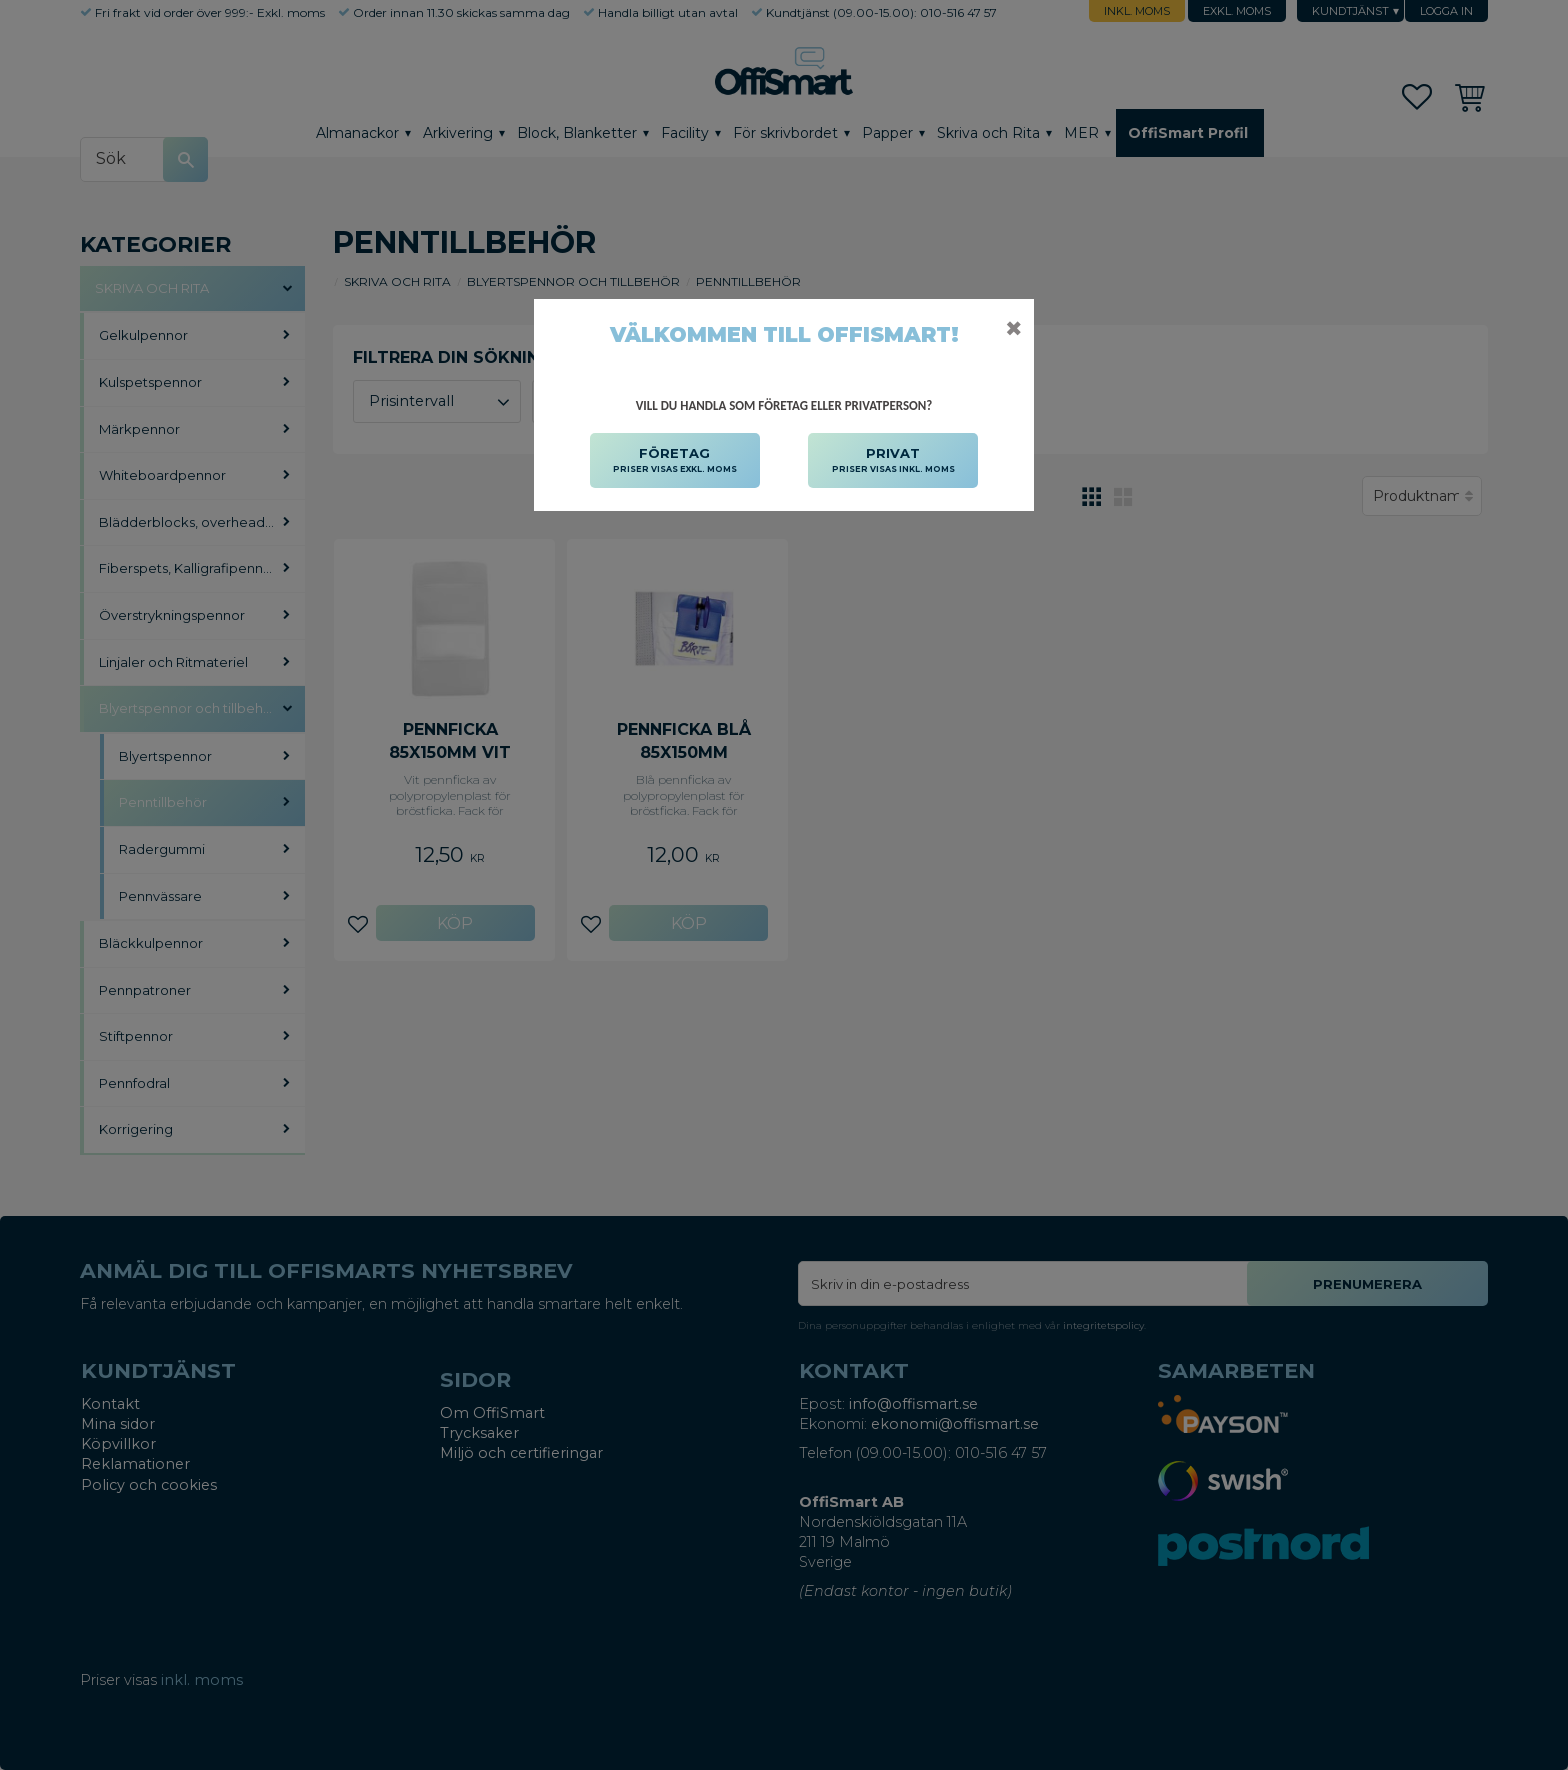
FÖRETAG (675, 461)
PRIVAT (893, 461)
